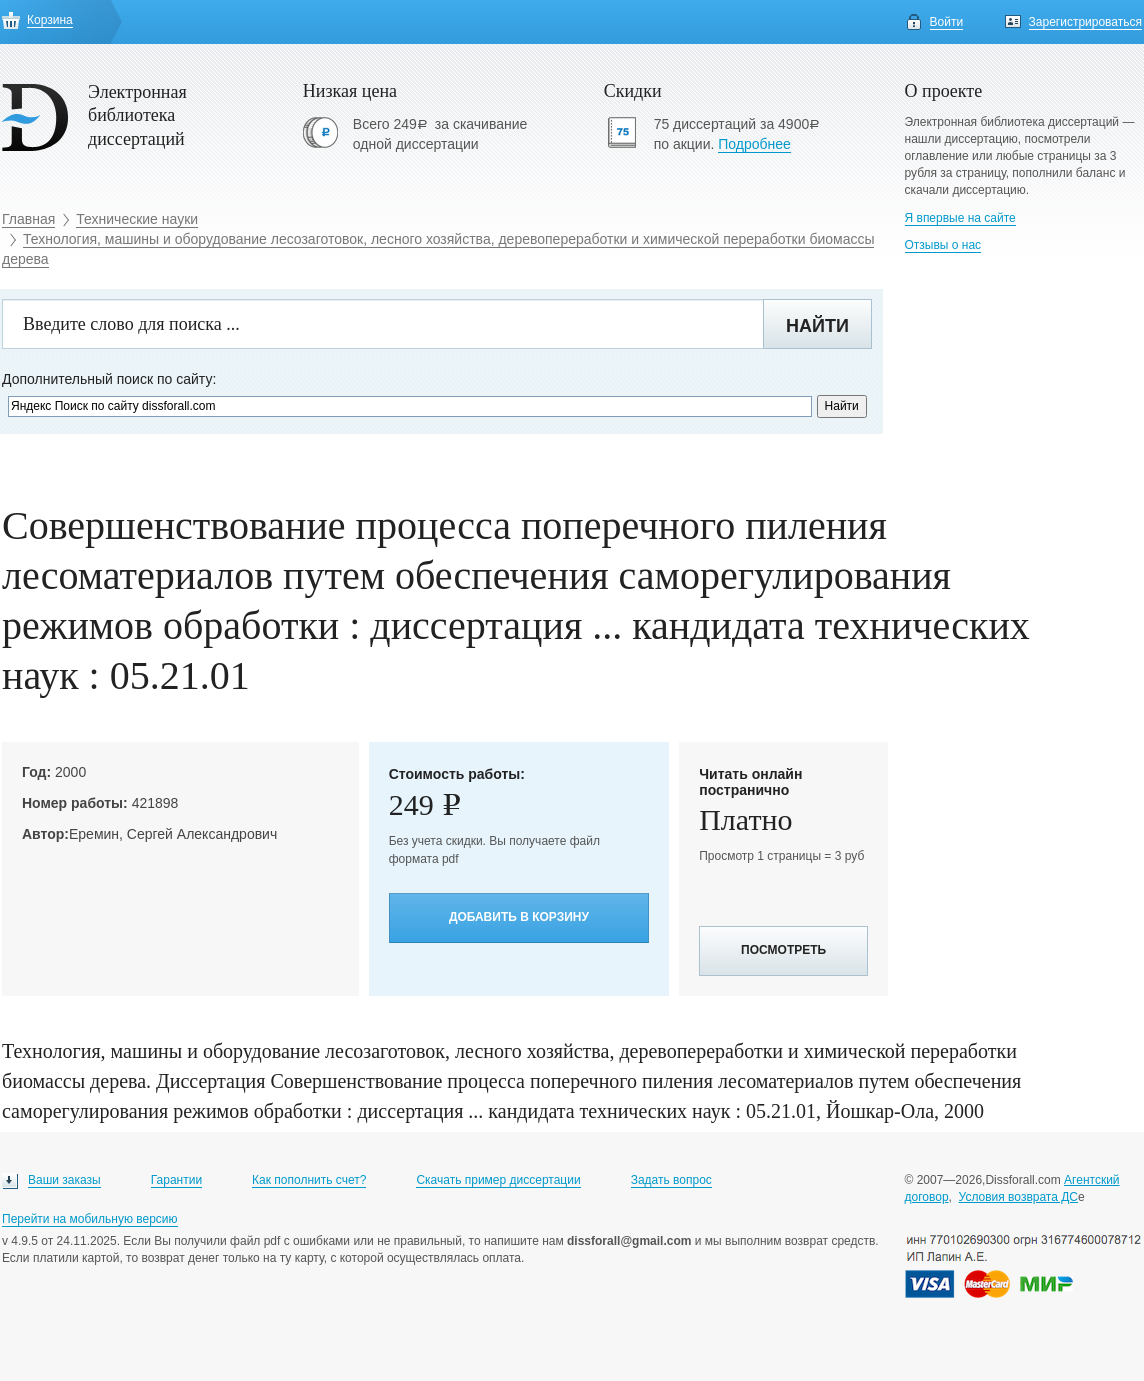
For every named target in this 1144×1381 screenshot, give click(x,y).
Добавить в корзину (519, 917)
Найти (817, 326)
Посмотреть (783, 950)
